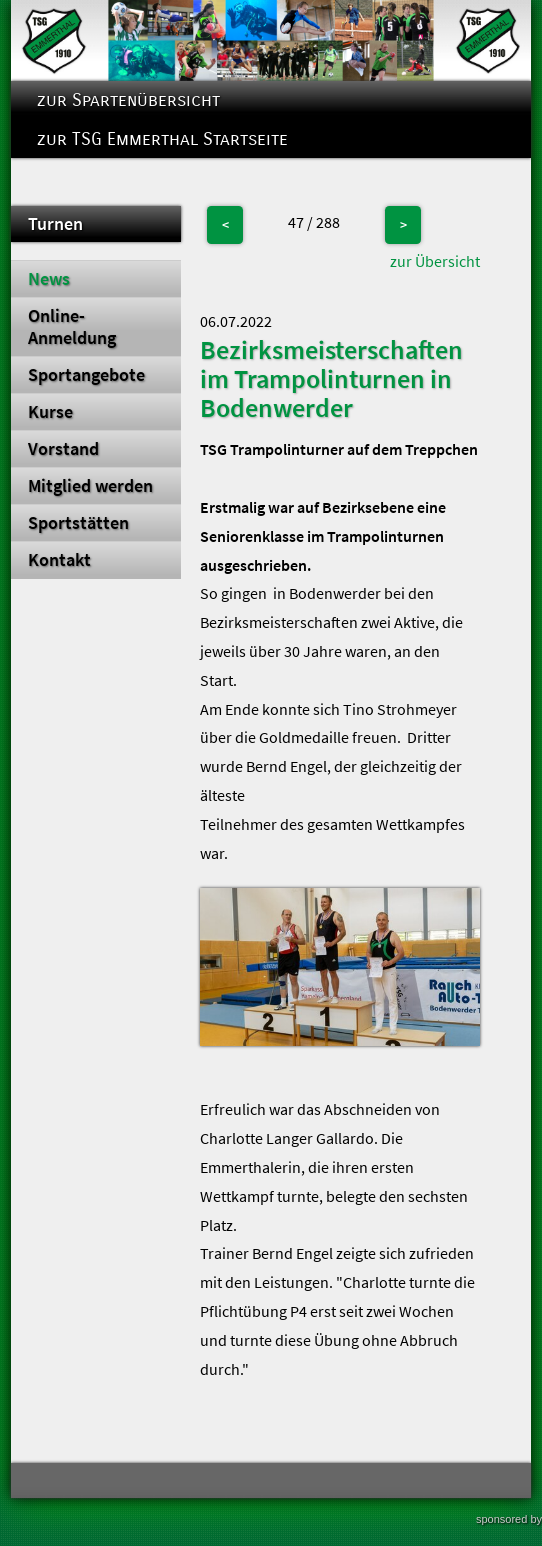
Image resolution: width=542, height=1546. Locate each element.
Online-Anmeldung (72, 327)
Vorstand (63, 449)
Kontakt (59, 560)
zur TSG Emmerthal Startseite (162, 139)
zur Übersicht (435, 261)
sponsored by (509, 1519)
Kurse (50, 412)
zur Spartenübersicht (128, 100)
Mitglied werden (90, 486)
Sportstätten (78, 523)
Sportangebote (86, 375)
